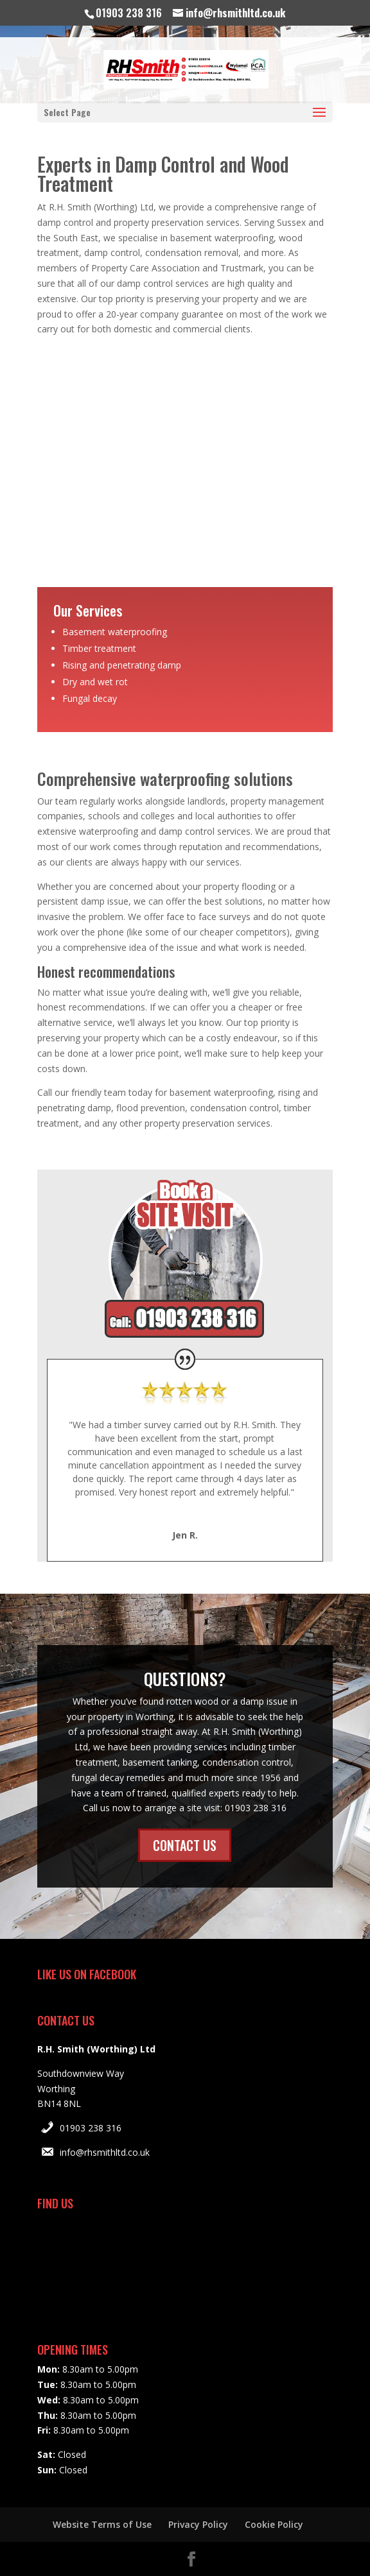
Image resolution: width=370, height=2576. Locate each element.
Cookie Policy (274, 2524)
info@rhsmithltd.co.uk (105, 2152)
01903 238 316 (90, 2128)
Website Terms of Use (102, 2524)
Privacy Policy (198, 2524)
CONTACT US (184, 1845)
